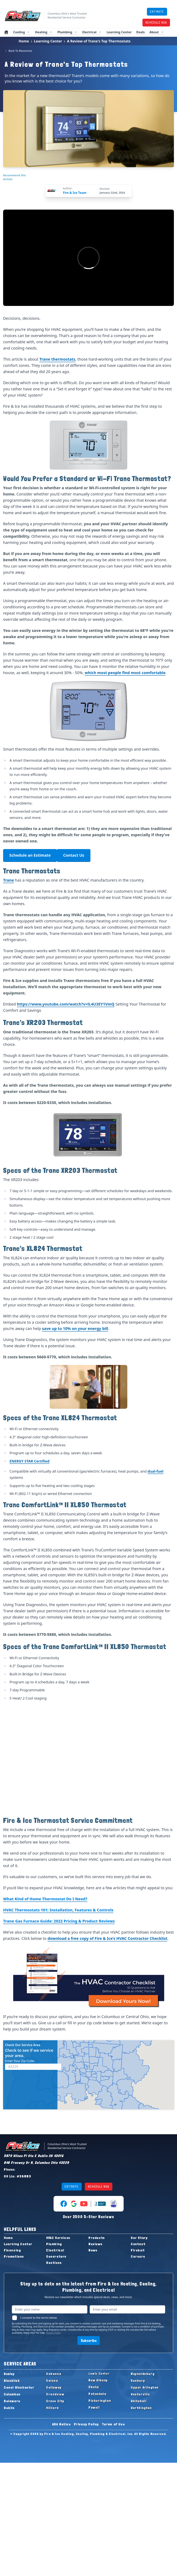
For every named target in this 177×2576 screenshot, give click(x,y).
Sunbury (138, 2380)
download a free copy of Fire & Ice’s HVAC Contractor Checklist (107, 1938)
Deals (140, 32)
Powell (94, 2407)
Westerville (140, 2394)
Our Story (139, 2238)
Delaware (12, 2401)
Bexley (9, 2374)
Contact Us (73, 855)
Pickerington (99, 2401)
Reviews (95, 2244)
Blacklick (12, 2380)
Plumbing (54, 2244)
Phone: (10, 2169)
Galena (52, 2380)
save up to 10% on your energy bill (75, 1328)
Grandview (55, 2394)
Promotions (14, 2256)
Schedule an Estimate (30, 855)
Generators (56, 2256)
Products (96, 2238)
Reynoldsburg (142, 2374)
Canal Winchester (19, 2387)
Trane (8, 880)
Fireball (138, 2250)
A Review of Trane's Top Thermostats (98, 41)
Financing (12, 2250)
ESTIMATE (157, 11)
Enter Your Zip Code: (20, 2061)
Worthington (141, 2408)
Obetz (93, 2387)
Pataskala (97, 2394)
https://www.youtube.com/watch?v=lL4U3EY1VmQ (66, 1004)
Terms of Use (113, 2424)
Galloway (54, 2387)
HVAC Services (58, 2238)
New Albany (98, 2380)
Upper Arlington (145, 2387)
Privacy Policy (53, 2332)
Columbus (12, 2394)
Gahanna (53, 2374)
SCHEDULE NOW (156, 22)
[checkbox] (14, 2317)
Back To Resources (18, 51)
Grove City (55, 2401)
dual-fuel (155, 1471)
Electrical (55, 2250)
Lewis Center (99, 2373)
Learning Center (119, 32)
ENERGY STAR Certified (29, 1461)
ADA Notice (61, 2424)
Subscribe (88, 2340)
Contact (138, 2244)
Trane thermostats (57, 359)
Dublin (9, 2408)
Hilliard (52, 2408)
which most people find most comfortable (125, 672)
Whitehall (138, 2401)
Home (24, 41)
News (92, 2250)
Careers (138, 2256)
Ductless (54, 2263)
